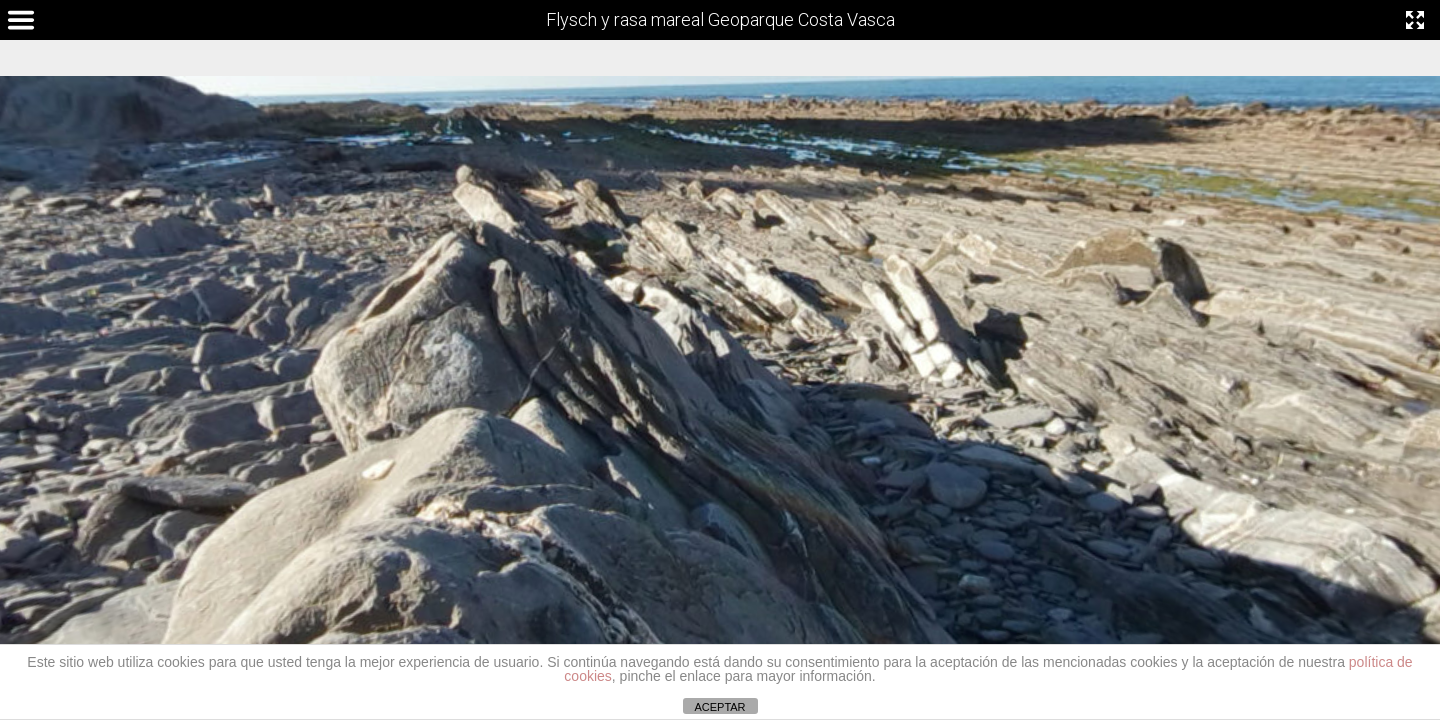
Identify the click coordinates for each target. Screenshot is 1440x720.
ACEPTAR (719, 707)
